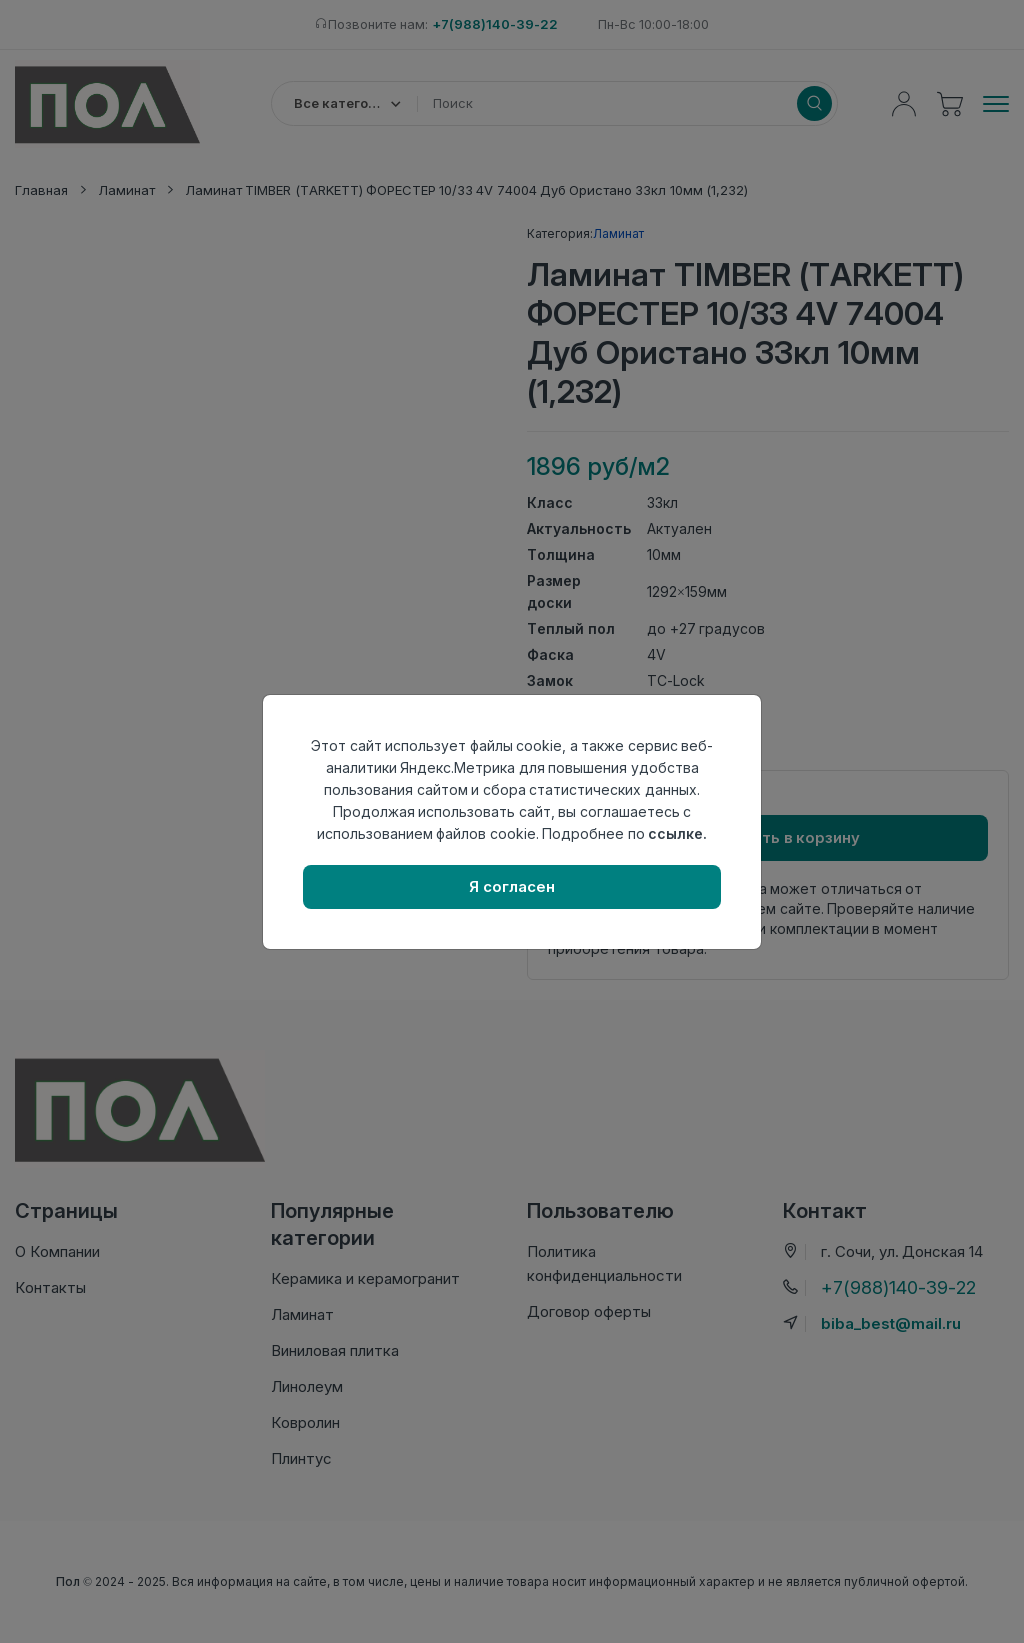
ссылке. (677, 833)
